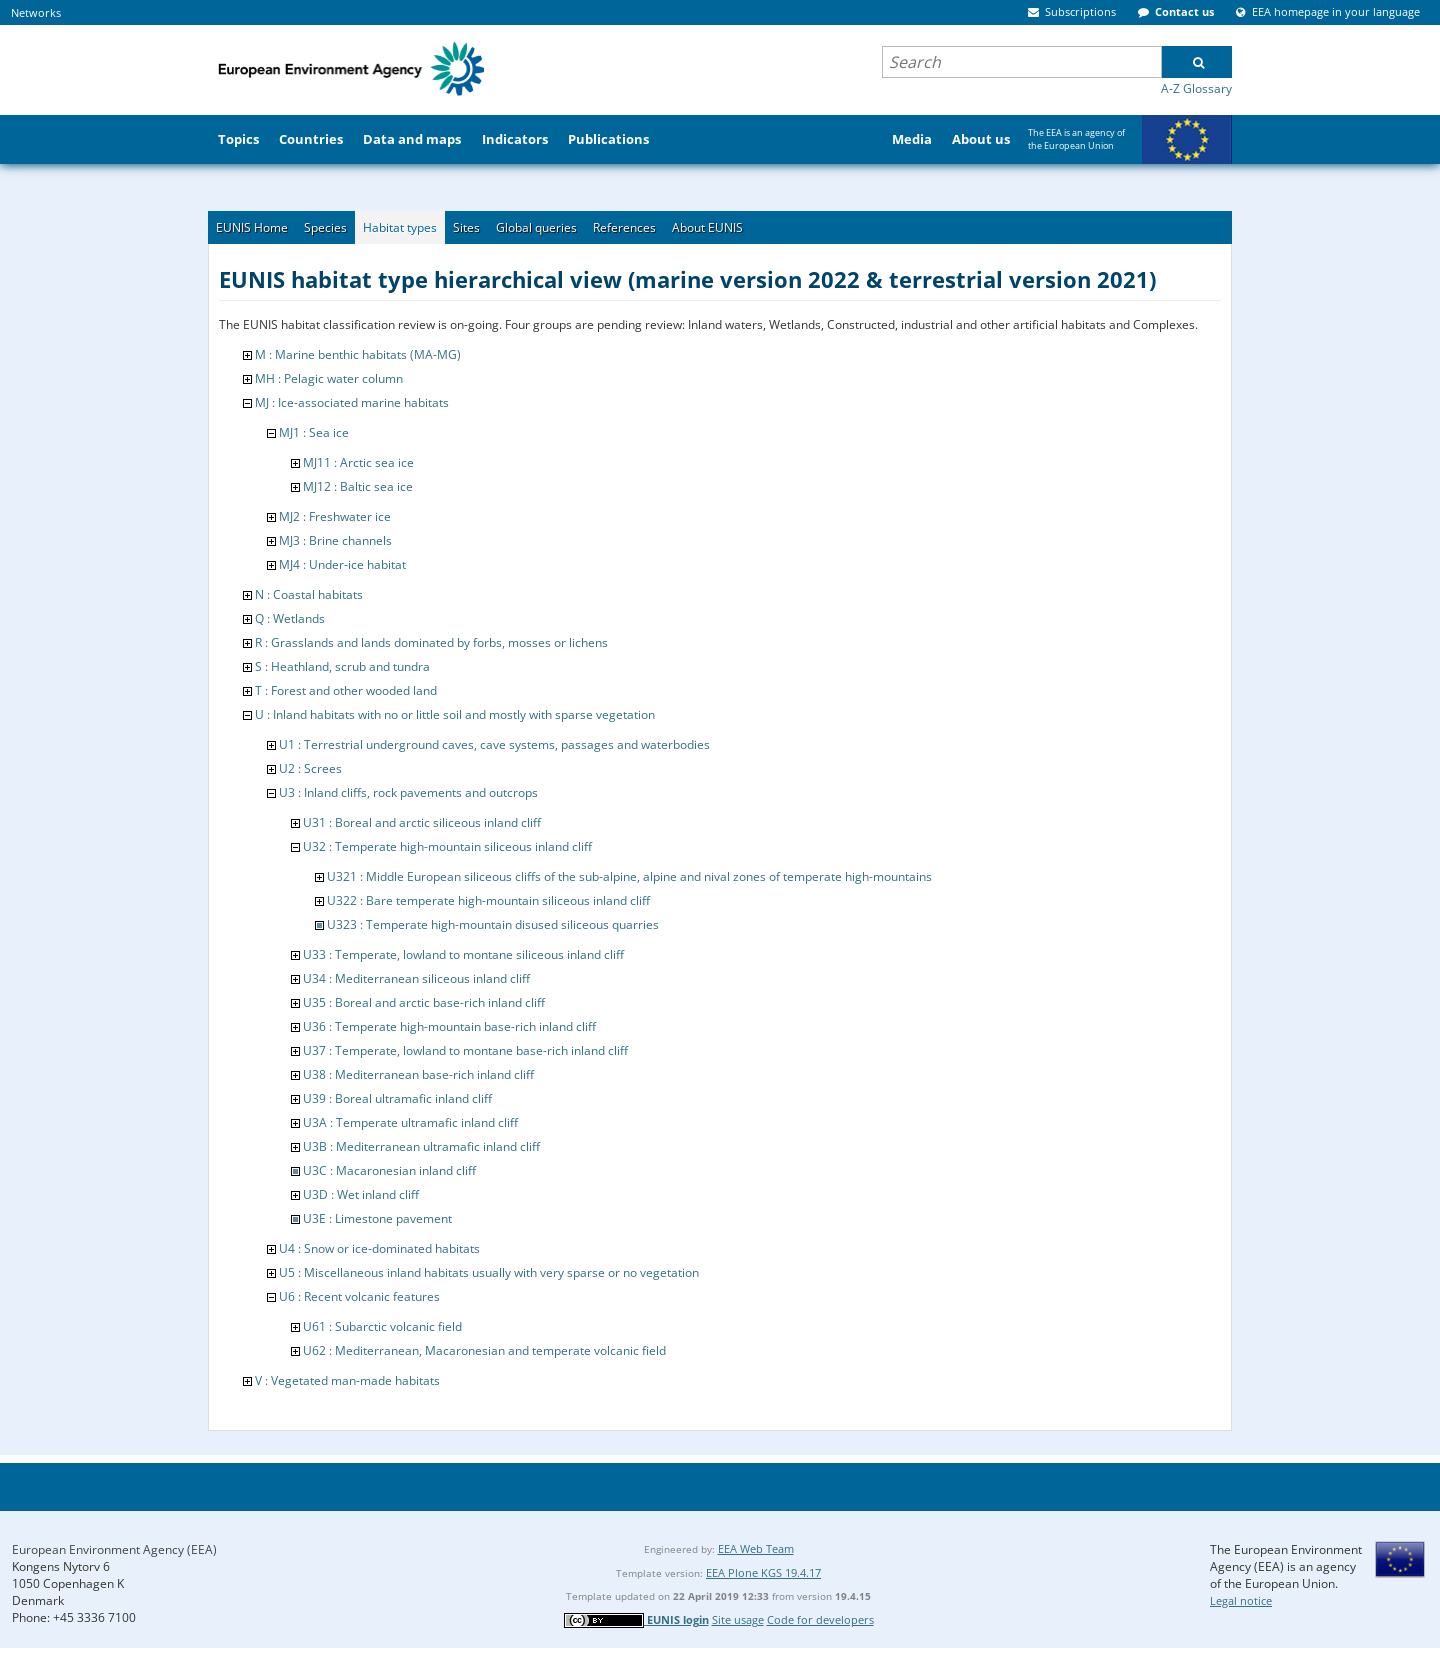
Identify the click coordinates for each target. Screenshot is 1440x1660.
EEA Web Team (756, 1548)
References (624, 227)
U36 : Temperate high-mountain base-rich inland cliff (449, 1026)
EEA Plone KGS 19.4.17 (763, 1572)
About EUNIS (707, 227)
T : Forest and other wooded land (346, 690)
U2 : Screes (310, 768)
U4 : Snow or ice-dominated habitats (379, 1248)
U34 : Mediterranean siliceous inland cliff (416, 978)
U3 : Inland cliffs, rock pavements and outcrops (408, 792)
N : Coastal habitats (309, 594)
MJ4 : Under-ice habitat (342, 564)
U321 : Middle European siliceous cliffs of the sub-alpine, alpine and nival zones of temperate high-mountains (629, 876)
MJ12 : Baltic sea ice (358, 486)
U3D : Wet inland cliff (361, 1194)
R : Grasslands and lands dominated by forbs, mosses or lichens (431, 642)
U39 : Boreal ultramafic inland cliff (397, 1098)
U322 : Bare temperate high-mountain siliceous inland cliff (488, 900)
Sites (466, 227)
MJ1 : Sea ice (314, 432)
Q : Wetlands (290, 618)
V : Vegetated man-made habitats (347, 1380)
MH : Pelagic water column (329, 378)
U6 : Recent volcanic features (359, 1296)
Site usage (738, 1619)
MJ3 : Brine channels (335, 540)
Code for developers (820, 1619)
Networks (36, 12)
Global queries (536, 227)
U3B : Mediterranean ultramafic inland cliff (421, 1146)
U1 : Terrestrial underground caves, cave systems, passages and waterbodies (494, 744)
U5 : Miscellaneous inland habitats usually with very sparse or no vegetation (489, 1272)
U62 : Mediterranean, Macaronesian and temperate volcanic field (484, 1350)
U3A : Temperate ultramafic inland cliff (410, 1122)
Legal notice (1241, 1600)
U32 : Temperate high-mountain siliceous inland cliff (447, 846)
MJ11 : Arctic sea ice (358, 462)
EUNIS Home (252, 227)
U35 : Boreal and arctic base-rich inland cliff (424, 1002)
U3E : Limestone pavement (377, 1218)
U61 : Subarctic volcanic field (382, 1326)
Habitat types (400, 227)
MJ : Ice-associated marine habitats (352, 402)
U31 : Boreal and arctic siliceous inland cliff (422, 822)
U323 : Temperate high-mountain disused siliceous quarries (493, 924)
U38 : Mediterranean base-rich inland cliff (418, 1074)
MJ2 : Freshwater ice (335, 516)
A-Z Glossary (1196, 88)
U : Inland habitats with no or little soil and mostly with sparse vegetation (455, 714)
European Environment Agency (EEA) (114, 1549)
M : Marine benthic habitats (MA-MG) (358, 354)
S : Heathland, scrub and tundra (342, 666)
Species (325, 227)
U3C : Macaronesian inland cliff (389, 1170)
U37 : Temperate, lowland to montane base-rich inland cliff (465, 1050)
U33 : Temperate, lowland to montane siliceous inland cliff (463, 954)
